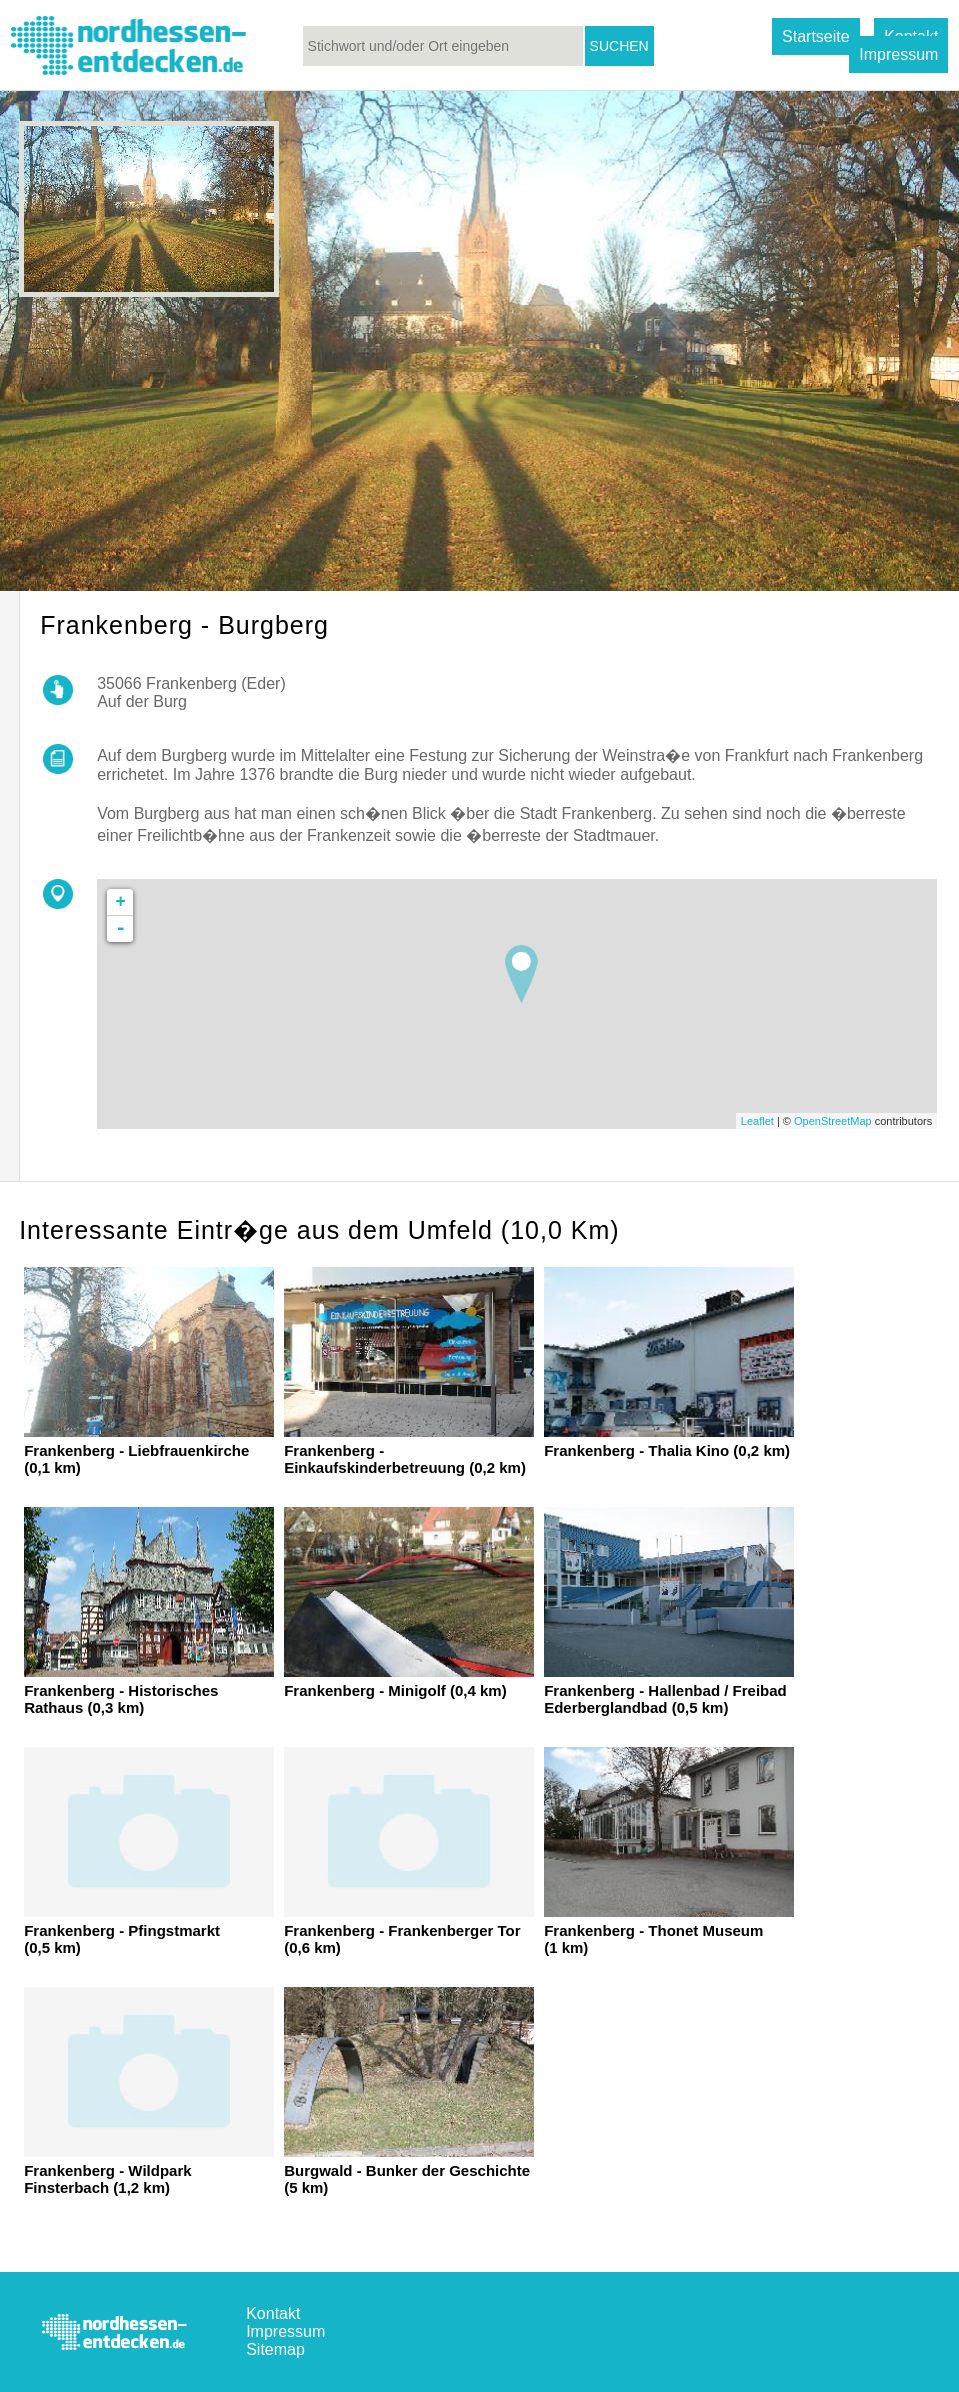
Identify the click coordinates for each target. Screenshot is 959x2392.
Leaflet (757, 1121)
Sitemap (275, 2349)
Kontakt (273, 2313)
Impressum (898, 54)
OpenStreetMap (833, 1121)
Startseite (816, 36)
